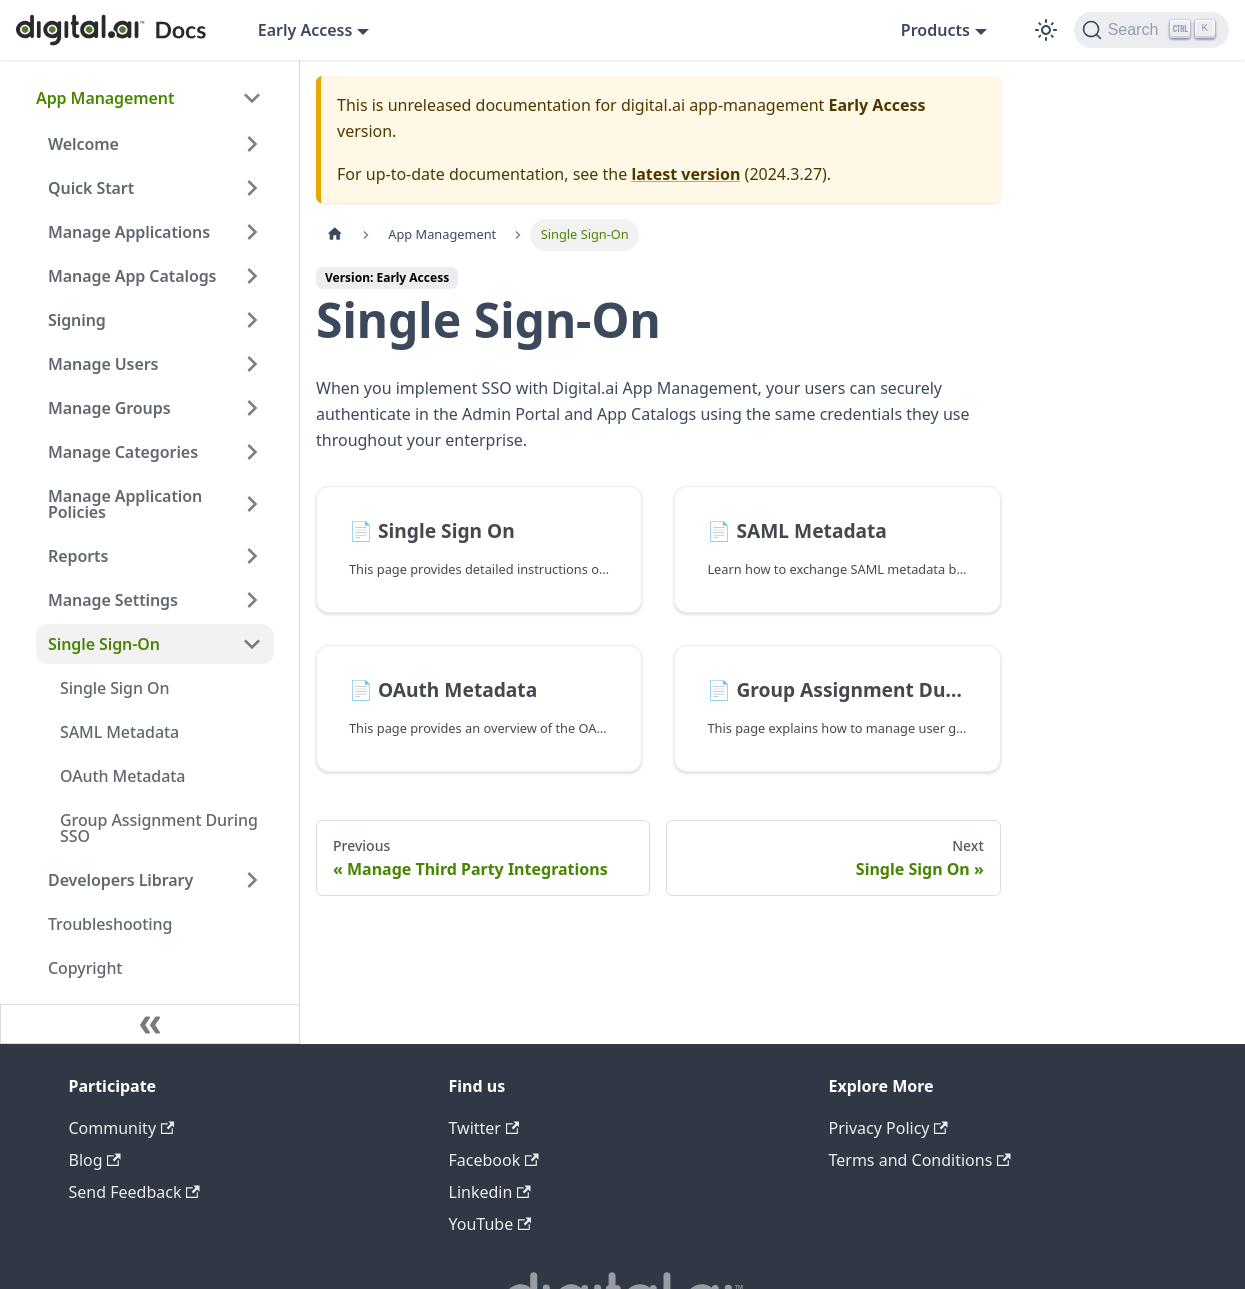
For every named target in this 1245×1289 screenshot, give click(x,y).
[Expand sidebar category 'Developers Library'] (252, 880)
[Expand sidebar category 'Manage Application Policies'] (252, 504)
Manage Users (103, 364)
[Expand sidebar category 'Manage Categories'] (252, 452)
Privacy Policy (888, 1128)
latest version (685, 174)
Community (122, 1128)
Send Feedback (134, 1192)
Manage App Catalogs (132, 276)
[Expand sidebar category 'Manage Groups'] (252, 408)
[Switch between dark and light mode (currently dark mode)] (1046, 30)
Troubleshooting (110, 924)
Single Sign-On (104, 644)
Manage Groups (109, 408)
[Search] (1151, 30)
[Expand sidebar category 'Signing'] (252, 320)
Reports (78, 556)
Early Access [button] (305, 30)
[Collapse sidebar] (150, 1024)
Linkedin (490, 1192)
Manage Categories (123, 452)
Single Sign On (114, 688)
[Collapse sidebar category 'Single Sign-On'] (252, 644)
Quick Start (91, 188)
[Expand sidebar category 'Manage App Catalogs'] (252, 276)
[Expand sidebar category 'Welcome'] (252, 144)
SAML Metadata (119, 732)
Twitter (484, 1128)
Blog (95, 1160)
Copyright (85, 968)
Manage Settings (113, 600)
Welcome (83, 144)
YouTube (490, 1224)
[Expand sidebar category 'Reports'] (252, 556)
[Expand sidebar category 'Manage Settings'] (252, 600)
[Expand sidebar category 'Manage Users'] (252, 364)
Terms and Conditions (920, 1160)
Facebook (494, 1160)
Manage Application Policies (125, 504)
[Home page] (335, 234)
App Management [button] (105, 98)
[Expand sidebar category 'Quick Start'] (252, 188)
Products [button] (935, 30)
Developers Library (120, 880)
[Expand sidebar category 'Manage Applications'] (252, 232)
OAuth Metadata (122, 776)
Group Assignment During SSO (159, 828)
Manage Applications (129, 232)
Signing (77, 320)
